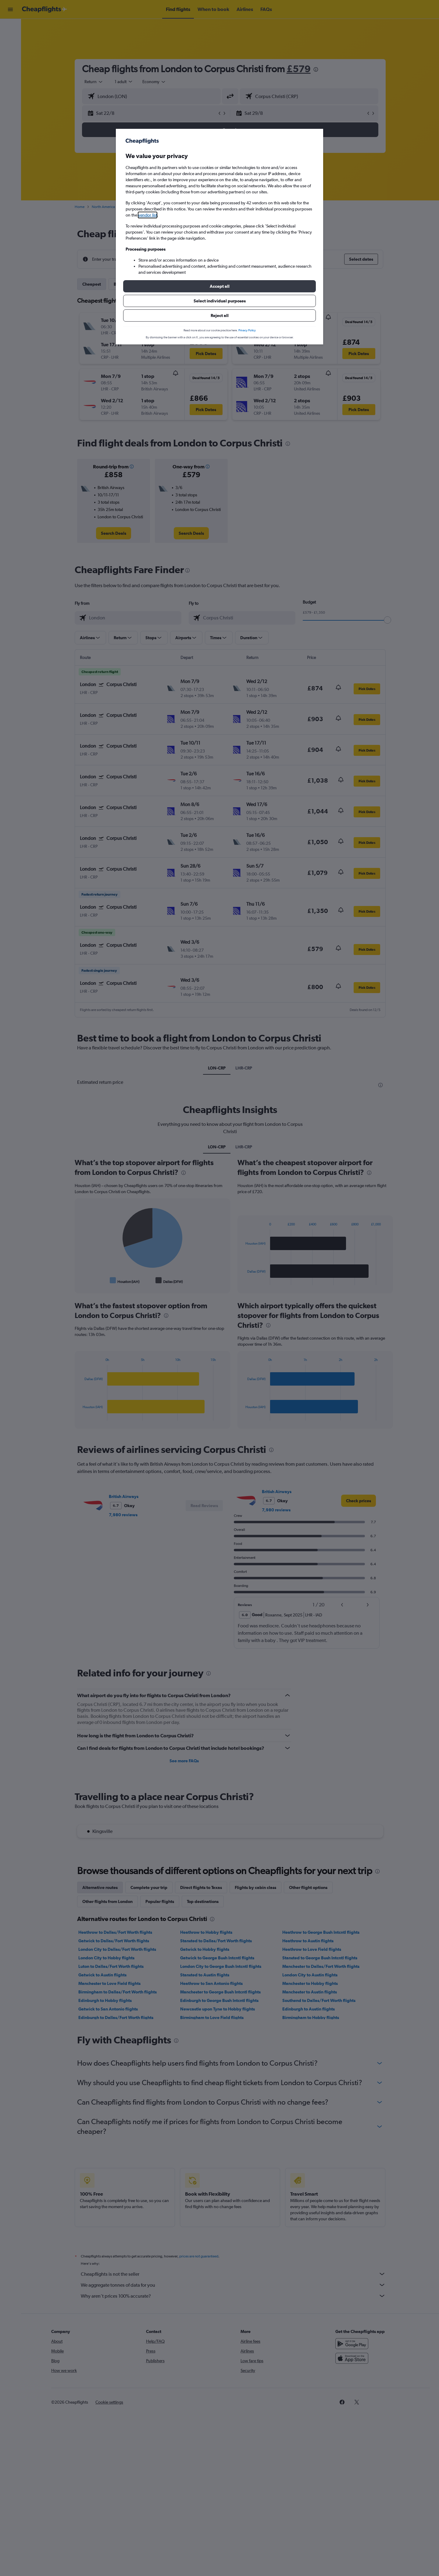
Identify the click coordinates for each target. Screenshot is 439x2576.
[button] (219, 286)
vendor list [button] (147, 215)
